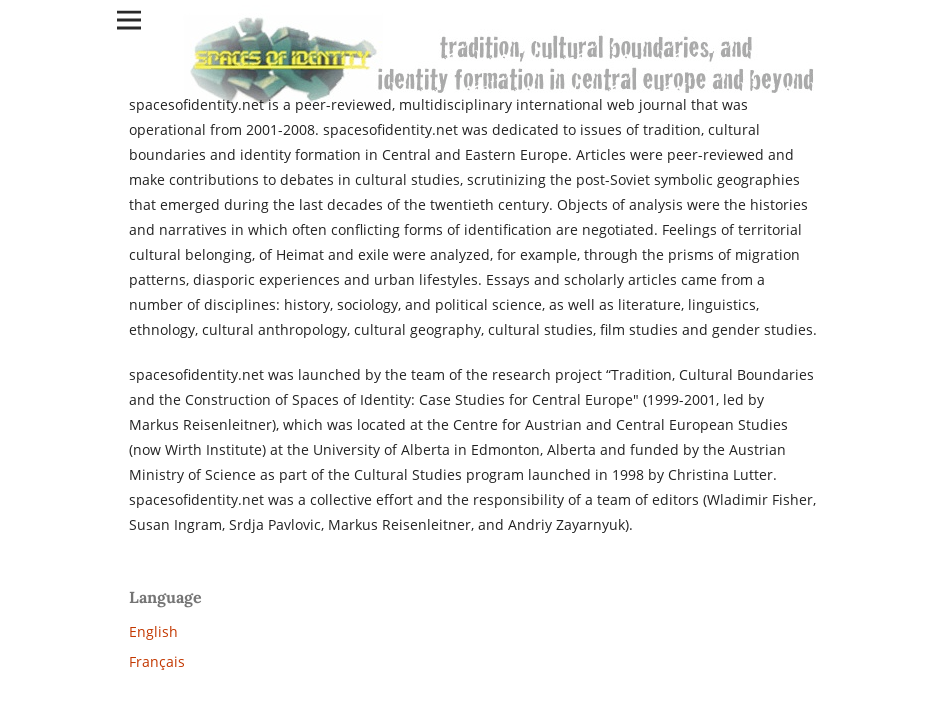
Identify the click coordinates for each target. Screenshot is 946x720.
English (153, 631)
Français (157, 661)
